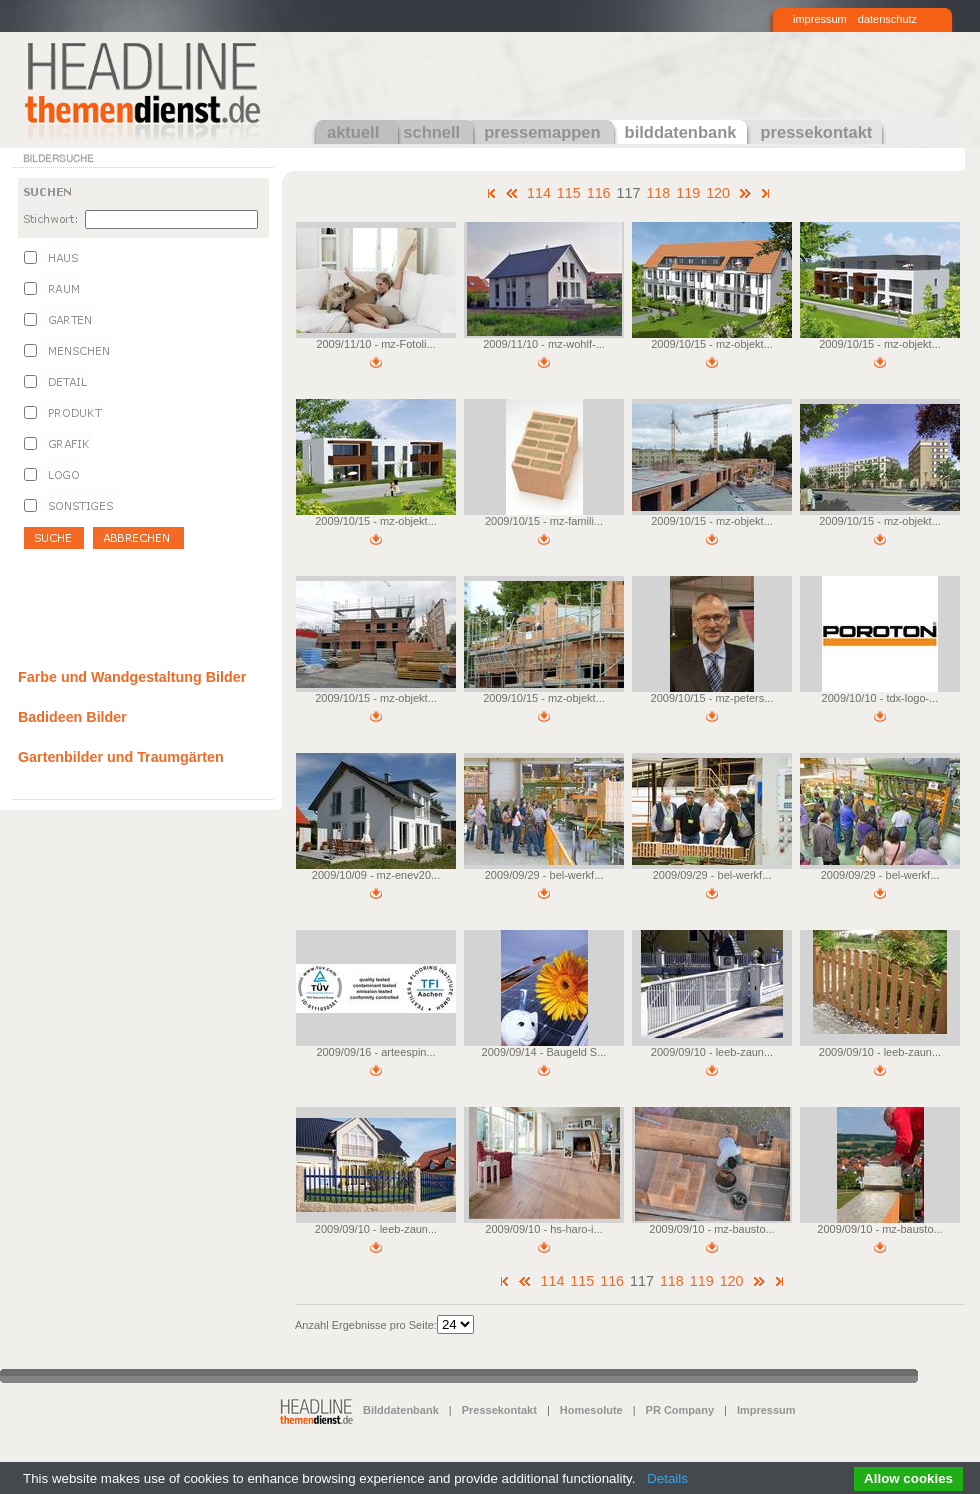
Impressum (766, 1410)
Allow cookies (908, 1478)
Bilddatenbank (401, 1410)
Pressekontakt (499, 1410)
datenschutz (887, 19)
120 (718, 193)
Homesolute (591, 1410)
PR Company (680, 1410)
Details (667, 1478)
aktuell (353, 132)
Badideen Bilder (72, 717)
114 (539, 193)
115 (569, 193)
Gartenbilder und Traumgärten (121, 757)
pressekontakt (816, 132)
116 (599, 193)
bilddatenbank (681, 132)
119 (688, 193)
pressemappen (542, 132)
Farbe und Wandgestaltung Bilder (132, 677)
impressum (820, 19)
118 (658, 193)
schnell (431, 132)
